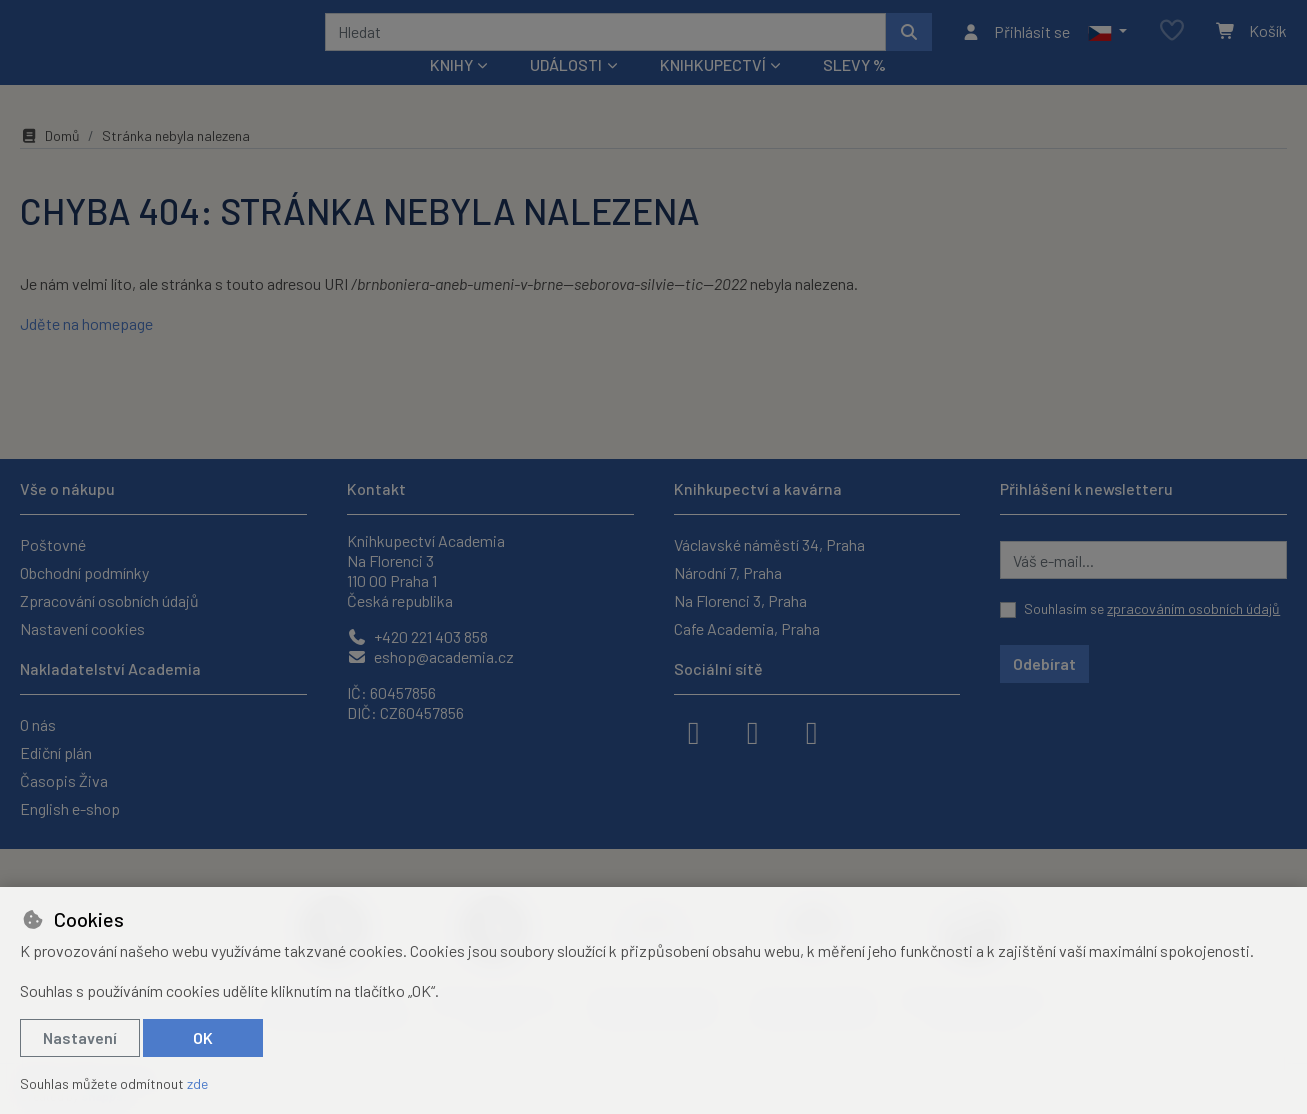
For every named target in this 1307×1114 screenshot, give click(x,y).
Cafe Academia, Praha (747, 628)
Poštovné (53, 544)
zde (197, 1083)
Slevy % (854, 91)
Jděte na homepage (86, 350)
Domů (50, 162)
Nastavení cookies (82, 628)
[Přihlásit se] (1015, 45)
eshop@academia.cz (430, 656)
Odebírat (1044, 663)
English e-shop (70, 808)
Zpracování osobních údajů (109, 600)
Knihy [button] (451, 91)
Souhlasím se (1152, 608)
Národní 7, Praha (728, 572)
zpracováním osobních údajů (1193, 608)
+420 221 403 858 (417, 636)
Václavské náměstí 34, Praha (769, 544)
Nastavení (80, 1037)
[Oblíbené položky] (1172, 44)
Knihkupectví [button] (713, 91)
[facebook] (694, 731)
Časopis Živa (64, 780)
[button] (1107, 45)
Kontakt (376, 488)
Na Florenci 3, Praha (740, 600)
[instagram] (753, 731)
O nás (38, 724)
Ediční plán (56, 752)
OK (203, 1037)
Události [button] (566, 91)
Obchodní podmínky (84, 572)
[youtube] (812, 731)
